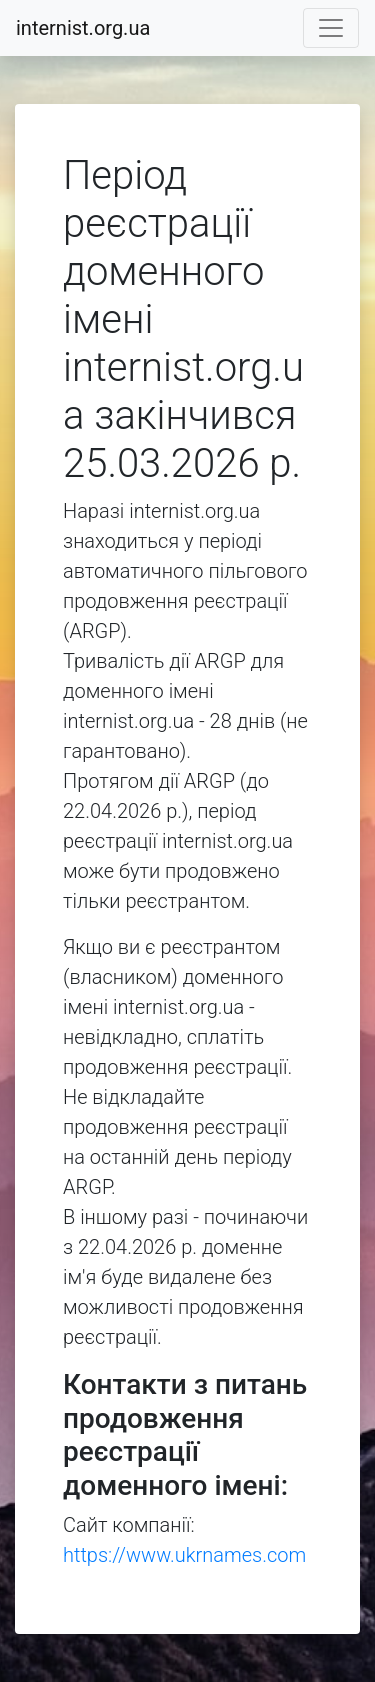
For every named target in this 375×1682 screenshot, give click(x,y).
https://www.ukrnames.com (184, 1555)
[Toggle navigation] (331, 28)
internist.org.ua (83, 28)
